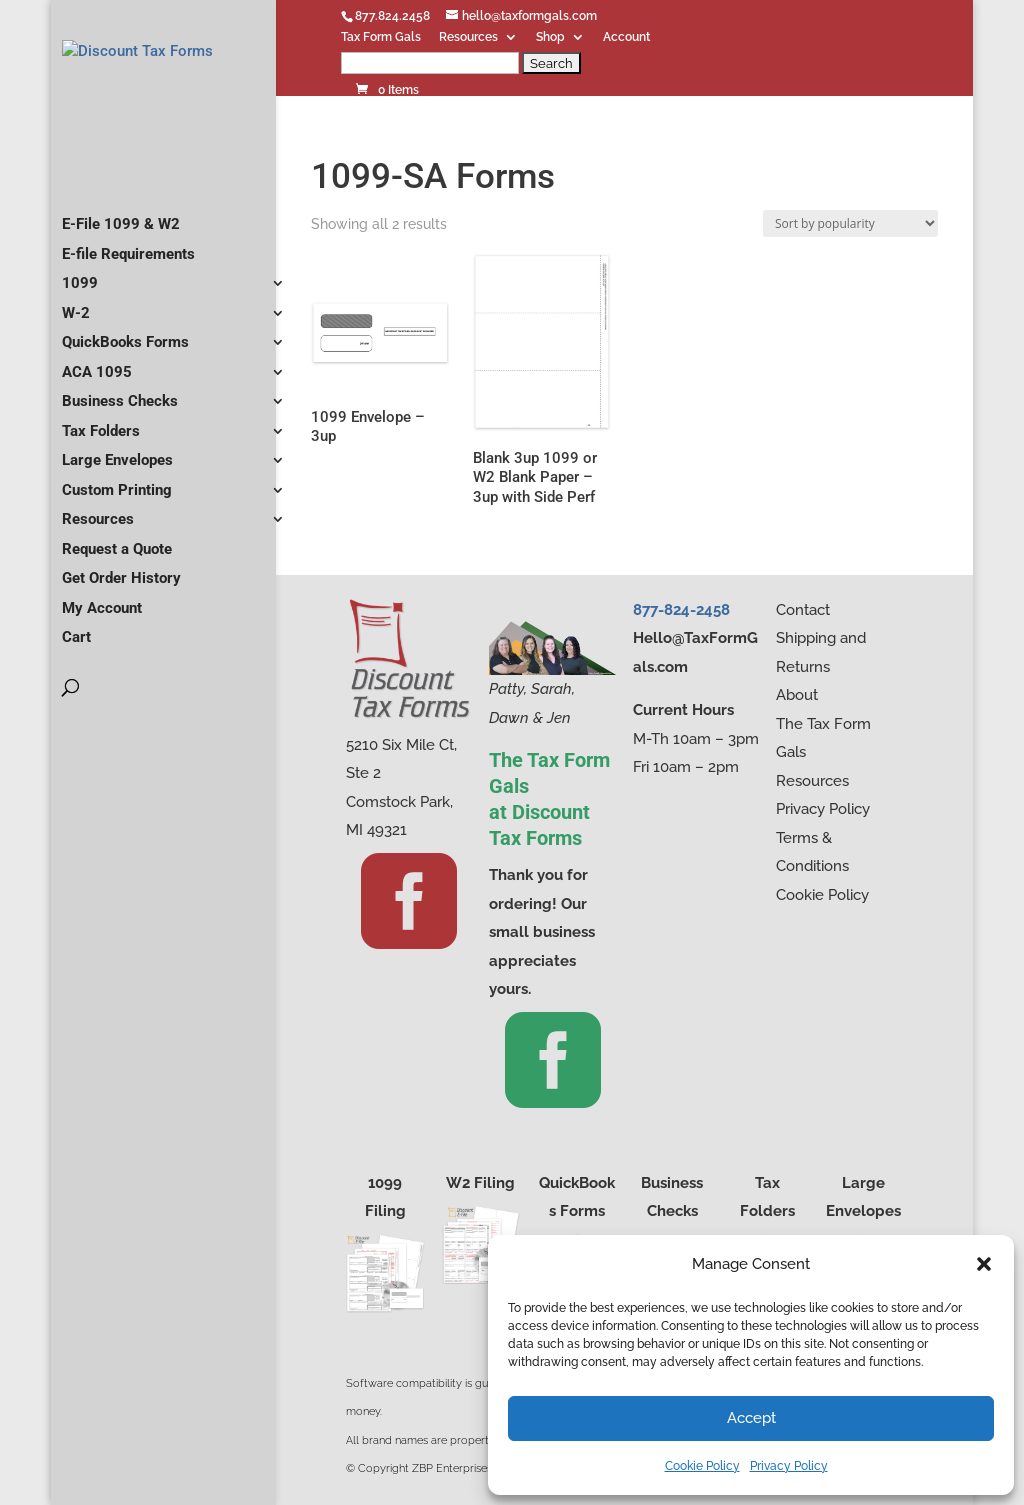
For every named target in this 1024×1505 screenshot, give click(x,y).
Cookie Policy (702, 1466)
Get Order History (121, 621)
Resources (468, 37)
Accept (751, 1418)
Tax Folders (101, 474)
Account (626, 37)
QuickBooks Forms (125, 385)
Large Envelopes (117, 503)
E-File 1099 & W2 (121, 267)
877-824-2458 (681, 610)
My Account (102, 651)
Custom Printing (117, 533)
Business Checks (120, 444)
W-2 (76, 356)
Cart (76, 680)
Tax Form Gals (381, 37)
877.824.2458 (392, 16)
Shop (550, 37)
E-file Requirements (128, 297)
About (797, 695)
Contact (803, 610)
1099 (80, 326)
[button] (984, 1264)
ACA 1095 (97, 415)
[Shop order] (850, 223)
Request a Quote (117, 592)
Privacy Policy (789, 1466)
